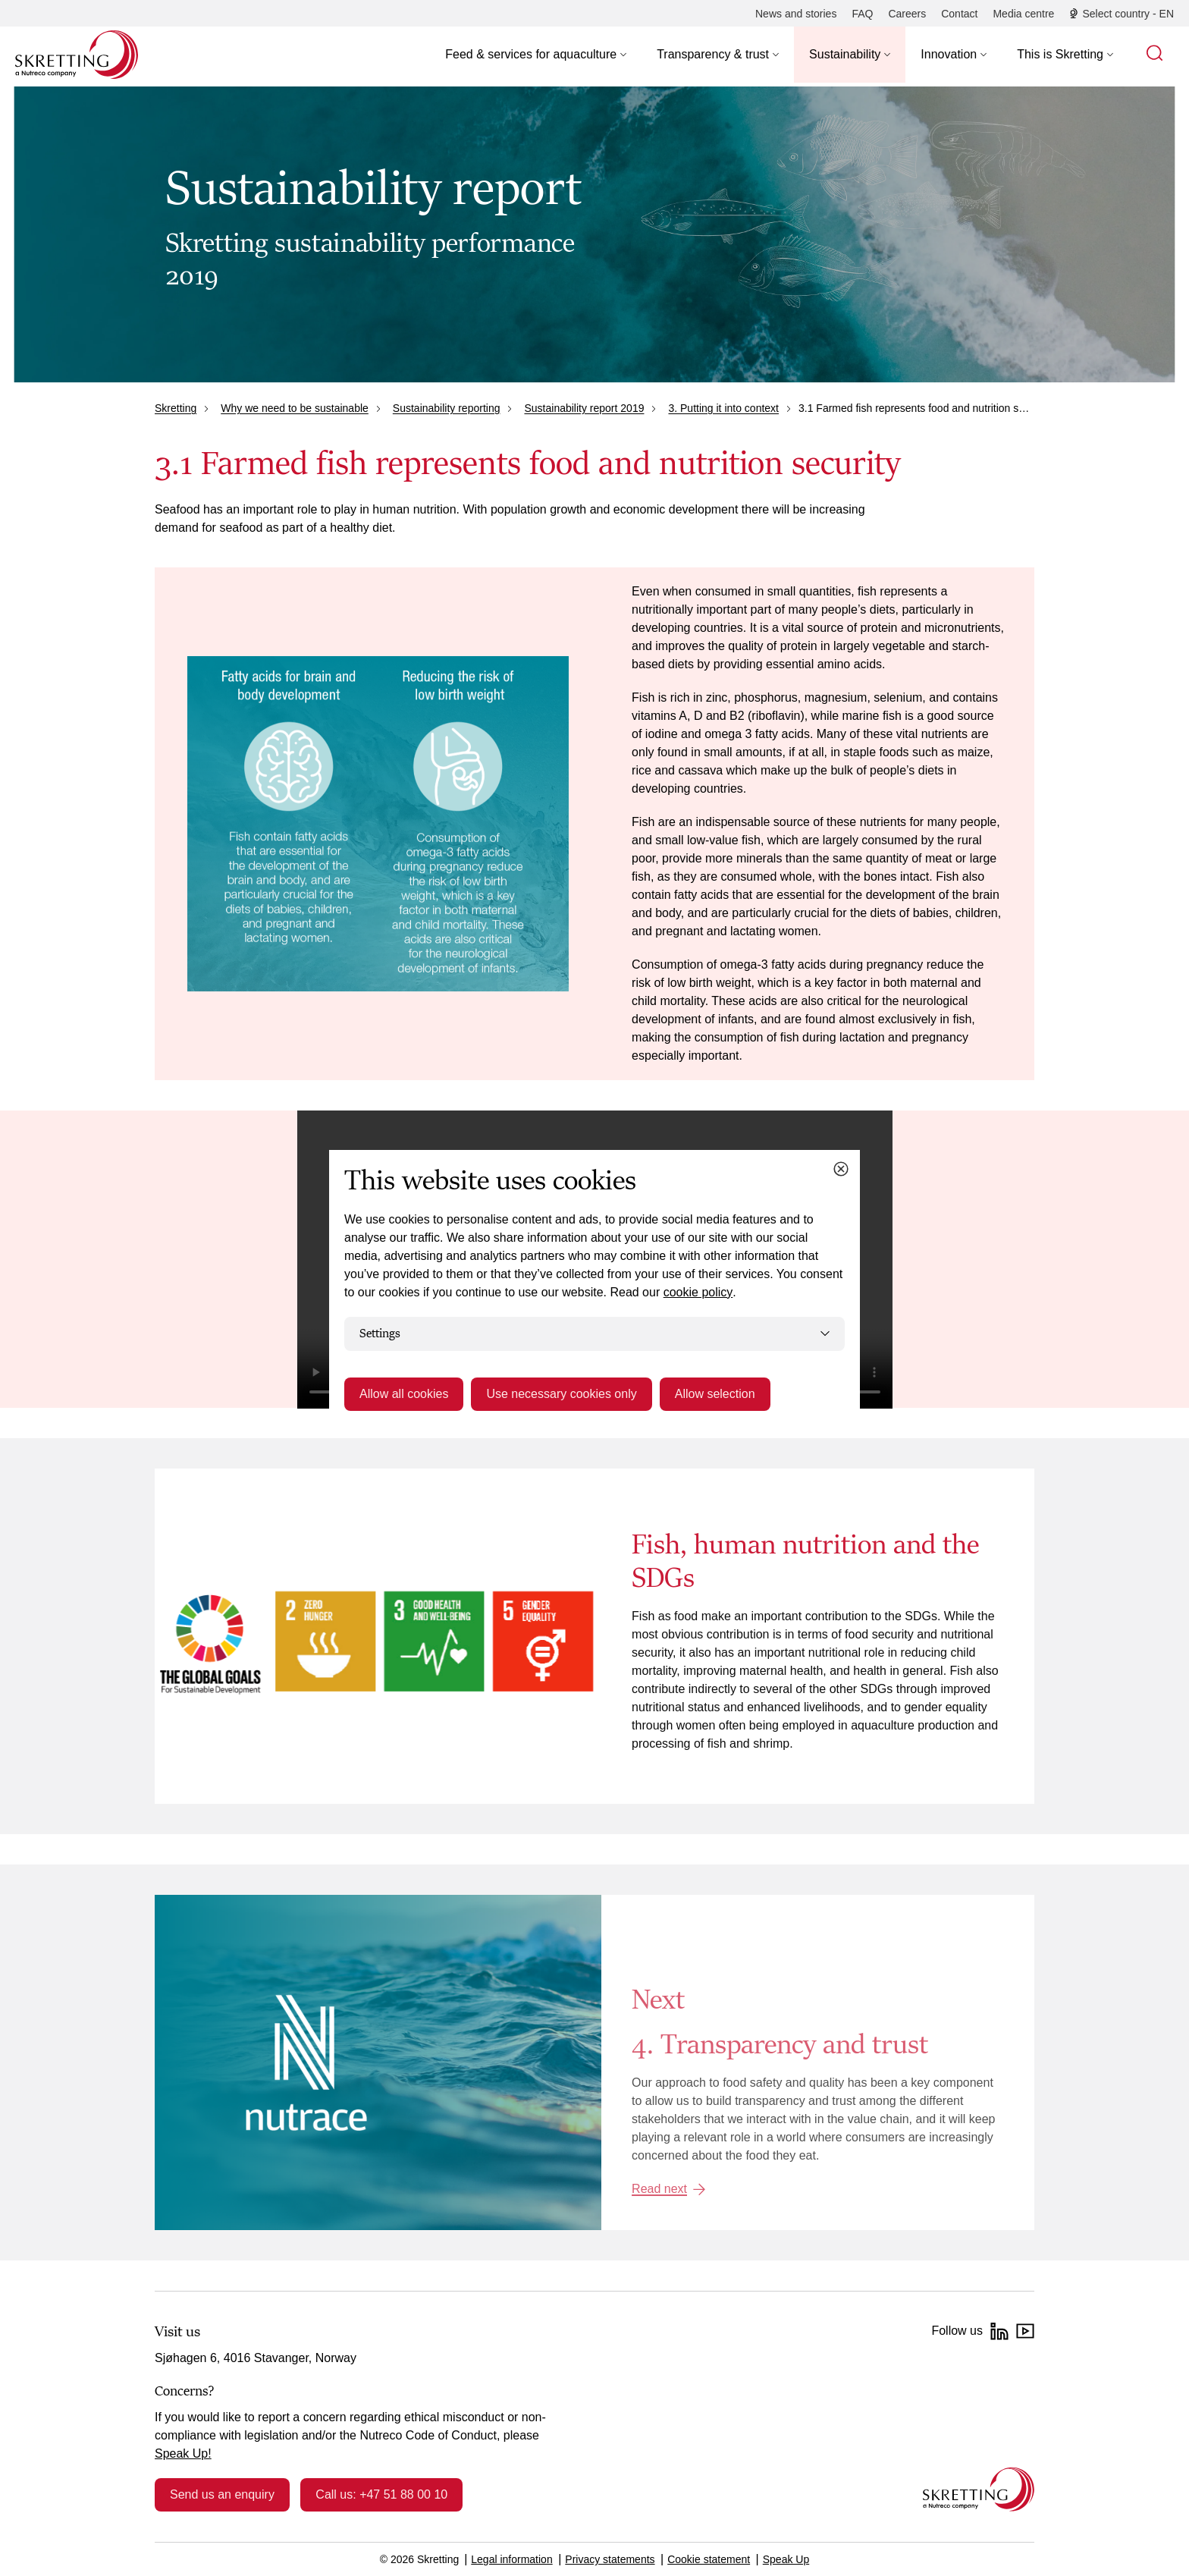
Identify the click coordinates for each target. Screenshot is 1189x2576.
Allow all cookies (403, 1393)
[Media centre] (1023, 13)
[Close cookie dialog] (841, 1169)
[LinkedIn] (999, 2331)
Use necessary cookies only (561, 1393)
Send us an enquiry (222, 2494)
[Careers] (906, 13)
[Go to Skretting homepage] (76, 55)
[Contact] (959, 13)
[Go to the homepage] (978, 2489)
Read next (659, 2188)
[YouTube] (1025, 2331)
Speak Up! (183, 2453)
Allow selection (715, 1393)
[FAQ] (862, 13)
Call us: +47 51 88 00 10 (381, 2494)
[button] (536, 55)
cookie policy (698, 1292)
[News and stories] (796, 13)
